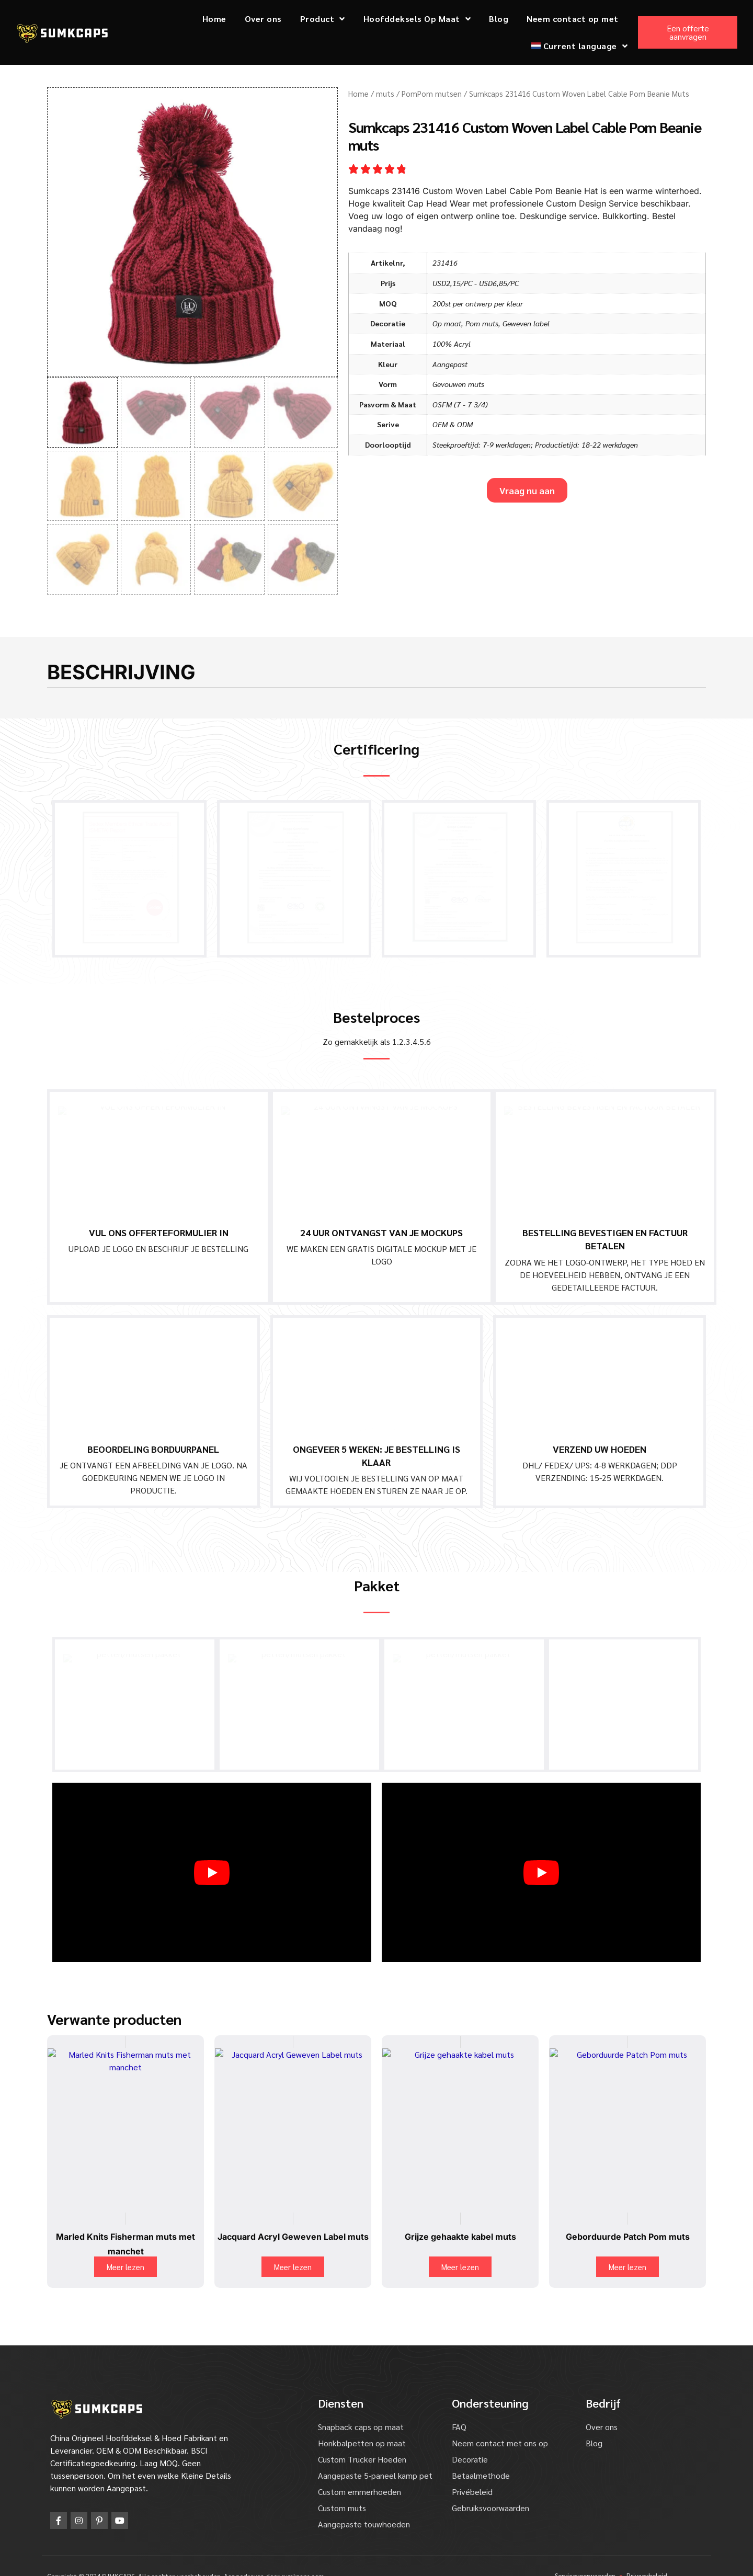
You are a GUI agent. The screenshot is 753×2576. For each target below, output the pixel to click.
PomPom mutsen (432, 93)
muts (385, 93)
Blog (498, 18)
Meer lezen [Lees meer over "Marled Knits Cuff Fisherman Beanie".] (125, 2246)
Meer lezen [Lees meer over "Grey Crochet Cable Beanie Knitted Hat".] (460, 2246)
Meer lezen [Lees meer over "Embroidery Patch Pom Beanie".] (627, 2246)
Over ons (263, 18)
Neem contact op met (573, 18)
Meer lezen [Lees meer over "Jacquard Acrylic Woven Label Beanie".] (293, 2246)
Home (214, 18)
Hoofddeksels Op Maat (417, 18)
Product (322, 18)
